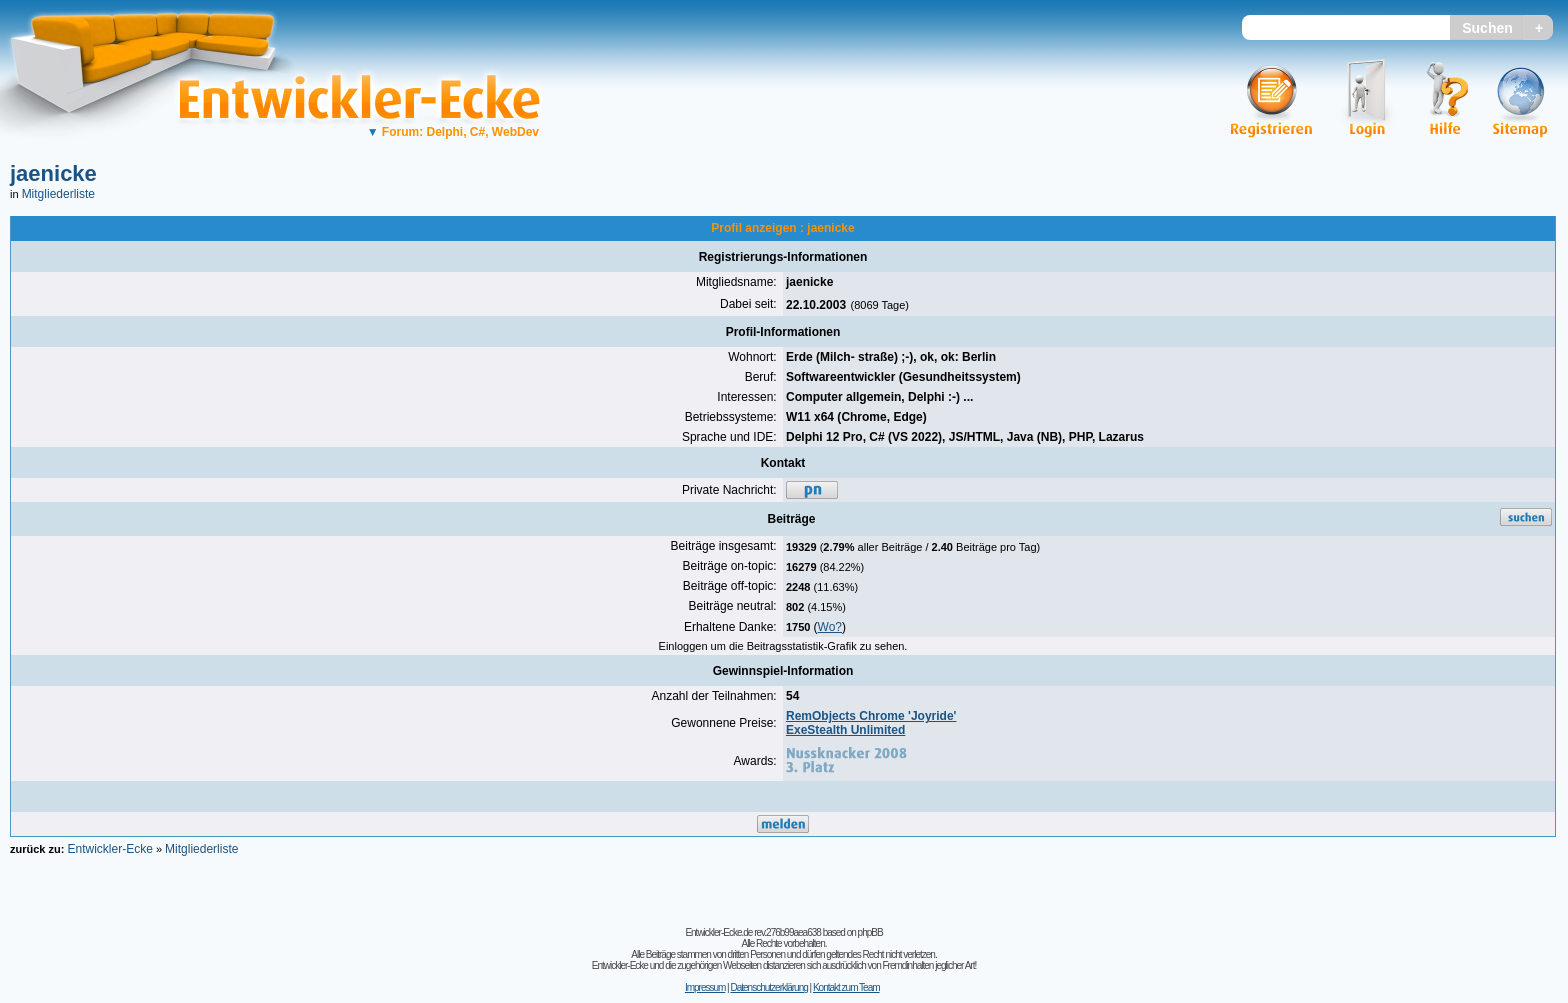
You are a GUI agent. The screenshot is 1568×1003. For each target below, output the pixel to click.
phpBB (870, 932)
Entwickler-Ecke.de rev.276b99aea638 (752, 932)
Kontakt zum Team (846, 987)
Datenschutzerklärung (768, 987)
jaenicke (53, 173)
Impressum (705, 987)
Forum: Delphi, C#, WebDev (453, 132)
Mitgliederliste (58, 194)
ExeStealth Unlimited (845, 730)
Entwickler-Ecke (109, 849)
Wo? (830, 627)
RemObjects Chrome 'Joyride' (871, 716)
